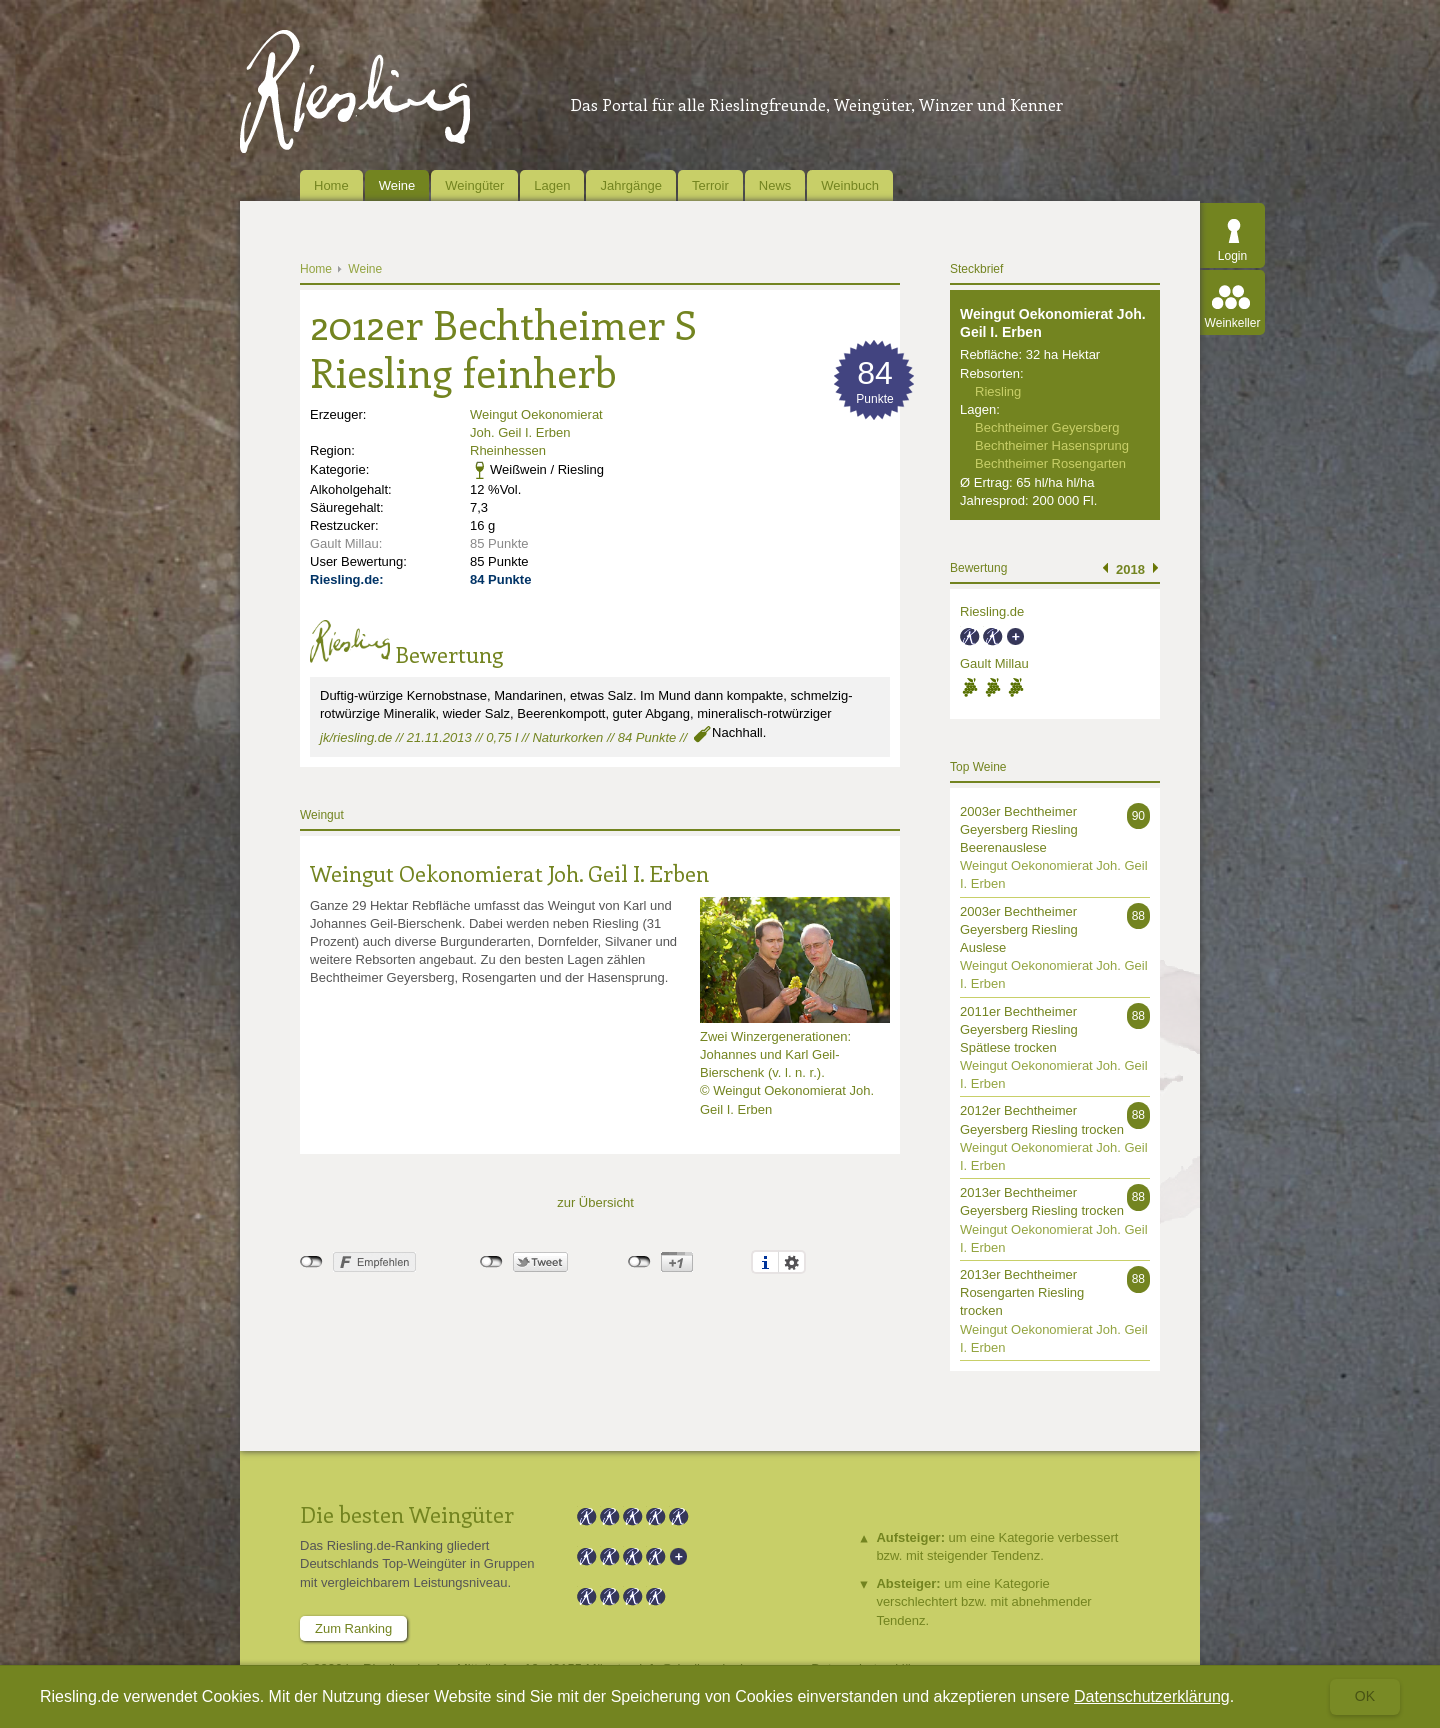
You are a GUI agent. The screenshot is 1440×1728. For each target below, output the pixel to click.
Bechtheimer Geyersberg (1047, 427)
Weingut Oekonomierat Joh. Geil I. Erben (509, 873)
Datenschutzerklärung (1152, 1696)
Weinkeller (1233, 323)
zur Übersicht (595, 1202)
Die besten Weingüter (407, 1514)
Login (1232, 256)
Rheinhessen (508, 450)
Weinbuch (850, 185)
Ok (1365, 1696)
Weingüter (474, 185)
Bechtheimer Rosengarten (1050, 463)
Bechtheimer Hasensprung (1052, 445)
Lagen (552, 185)
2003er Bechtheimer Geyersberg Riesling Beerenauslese (1019, 829)
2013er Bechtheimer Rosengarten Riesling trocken (1022, 1292)
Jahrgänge (630, 185)
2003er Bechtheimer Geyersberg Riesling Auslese (1019, 929)
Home (331, 185)
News (775, 185)
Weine (397, 185)
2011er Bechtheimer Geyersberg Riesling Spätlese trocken (1019, 1029)
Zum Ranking (353, 1628)
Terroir (710, 185)
